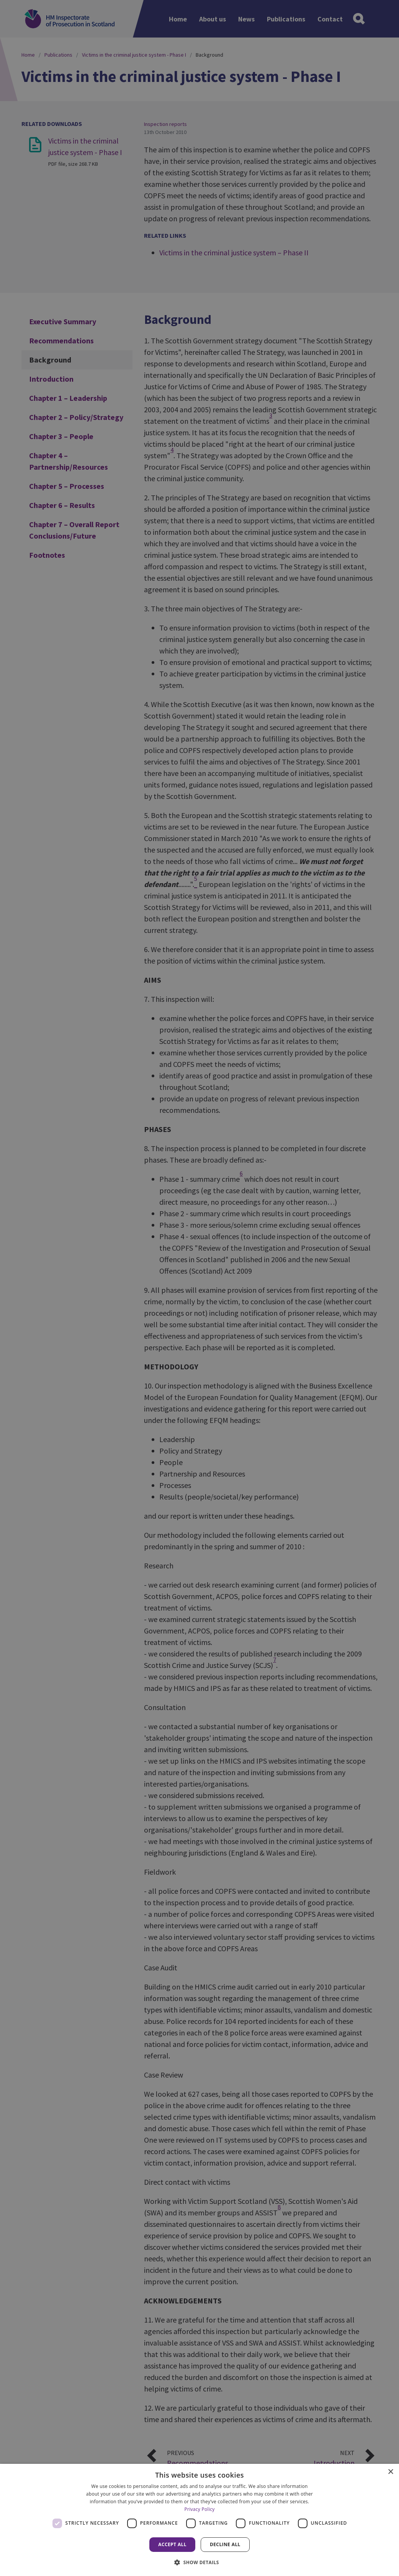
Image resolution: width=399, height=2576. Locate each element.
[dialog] (199, 2520)
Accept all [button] (172, 2544)
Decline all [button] (225, 2544)
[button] (199, 2562)
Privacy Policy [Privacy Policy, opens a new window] (199, 2509)
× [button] (390, 2472)
